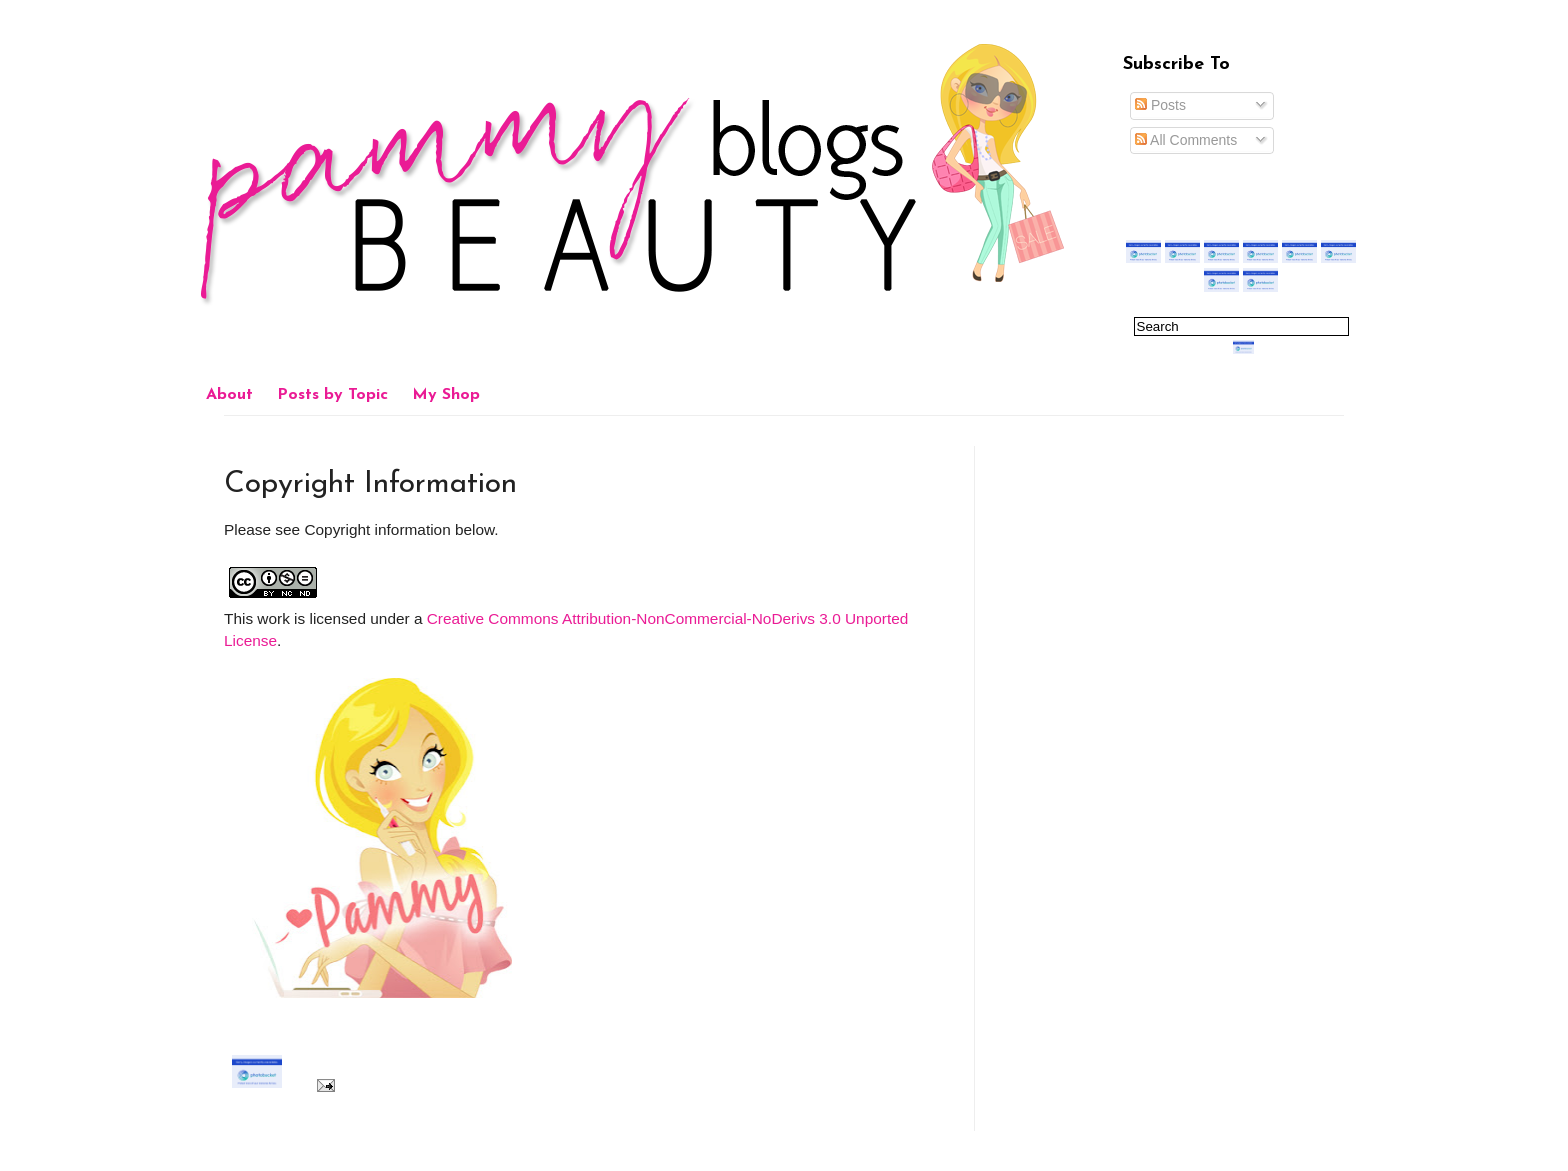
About (229, 395)
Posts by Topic (332, 395)
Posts (1160, 105)
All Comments (1186, 140)
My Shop (446, 395)
